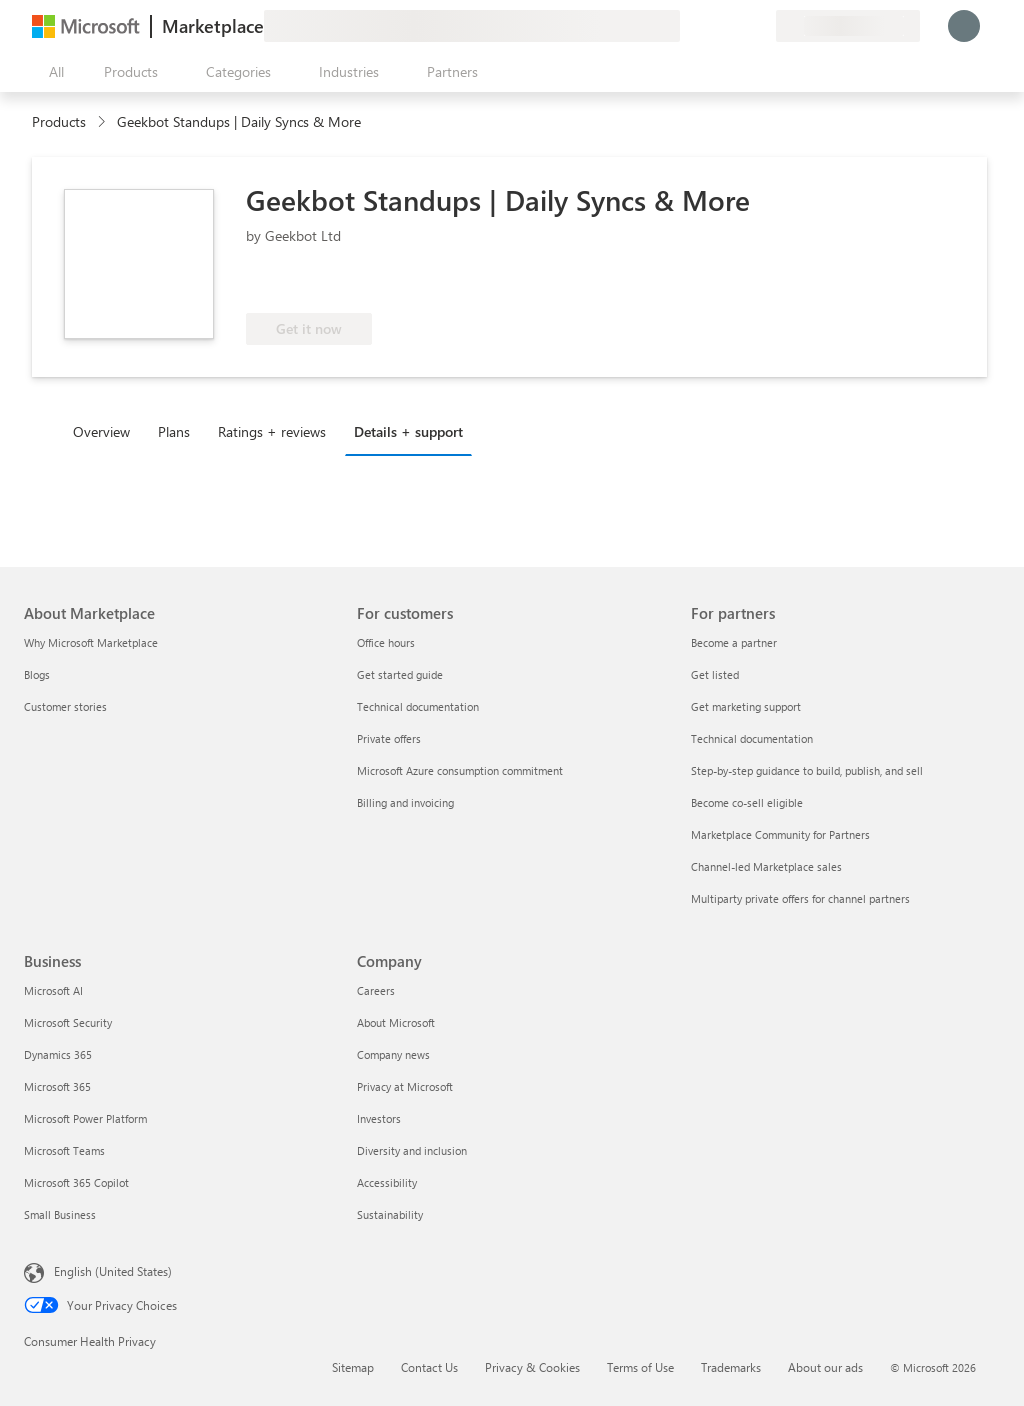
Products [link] (59, 121)
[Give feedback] (688, 26)
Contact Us (429, 1367)
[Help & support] (712, 26)
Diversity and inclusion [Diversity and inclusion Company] (412, 1150)
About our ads (825, 1367)
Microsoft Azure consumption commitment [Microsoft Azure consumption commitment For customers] (460, 770)
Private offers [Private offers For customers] (389, 738)
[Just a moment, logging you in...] (964, 26)
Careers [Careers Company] (376, 990)
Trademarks (731, 1367)
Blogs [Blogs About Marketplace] (37, 674)
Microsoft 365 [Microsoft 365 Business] (57, 1086)
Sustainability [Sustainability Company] (390, 1214)
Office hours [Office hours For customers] (386, 642)
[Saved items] (736, 26)
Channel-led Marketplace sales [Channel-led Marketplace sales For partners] (766, 866)
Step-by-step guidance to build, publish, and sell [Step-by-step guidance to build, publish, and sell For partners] (807, 770)
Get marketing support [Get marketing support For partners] (746, 706)
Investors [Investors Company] (379, 1118)
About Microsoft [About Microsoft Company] (396, 1022)
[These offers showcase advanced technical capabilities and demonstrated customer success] (383, 283)
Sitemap (353, 1367)
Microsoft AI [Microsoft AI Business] (53, 990)
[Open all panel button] (52, 72)
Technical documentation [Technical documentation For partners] (752, 738)
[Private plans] (760, 26)
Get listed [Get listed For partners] (715, 674)
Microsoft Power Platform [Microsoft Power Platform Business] (85, 1118)
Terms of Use (640, 1367)
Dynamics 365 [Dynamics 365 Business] (58, 1054)
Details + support (408, 431)
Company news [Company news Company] (393, 1054)
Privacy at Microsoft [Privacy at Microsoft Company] (405, 1086)
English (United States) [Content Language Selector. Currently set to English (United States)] (113, 1271)
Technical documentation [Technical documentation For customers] (418, 706)
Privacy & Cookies (532, 1367)
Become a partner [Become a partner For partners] (734, 642)
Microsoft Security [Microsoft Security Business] (68, 1022)
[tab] (106, 431)
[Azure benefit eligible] (536, 283)
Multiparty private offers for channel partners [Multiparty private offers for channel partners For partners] (800, 898)
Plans (174, 431)
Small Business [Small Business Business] (60, 1214)
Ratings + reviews (272, 431)
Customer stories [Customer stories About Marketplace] (65, 706)
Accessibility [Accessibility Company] (387, 1182)
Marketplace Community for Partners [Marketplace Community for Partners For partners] (780, 834)
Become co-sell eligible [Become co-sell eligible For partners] (747, 802)
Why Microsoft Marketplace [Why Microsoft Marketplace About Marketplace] (91, 642)
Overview (101, 431)
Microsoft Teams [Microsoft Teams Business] (64, 1150)
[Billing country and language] (848, 26)
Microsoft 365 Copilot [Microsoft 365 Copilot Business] (76, 1182)
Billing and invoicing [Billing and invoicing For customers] (405, 802)
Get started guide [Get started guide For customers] (400, 674)
